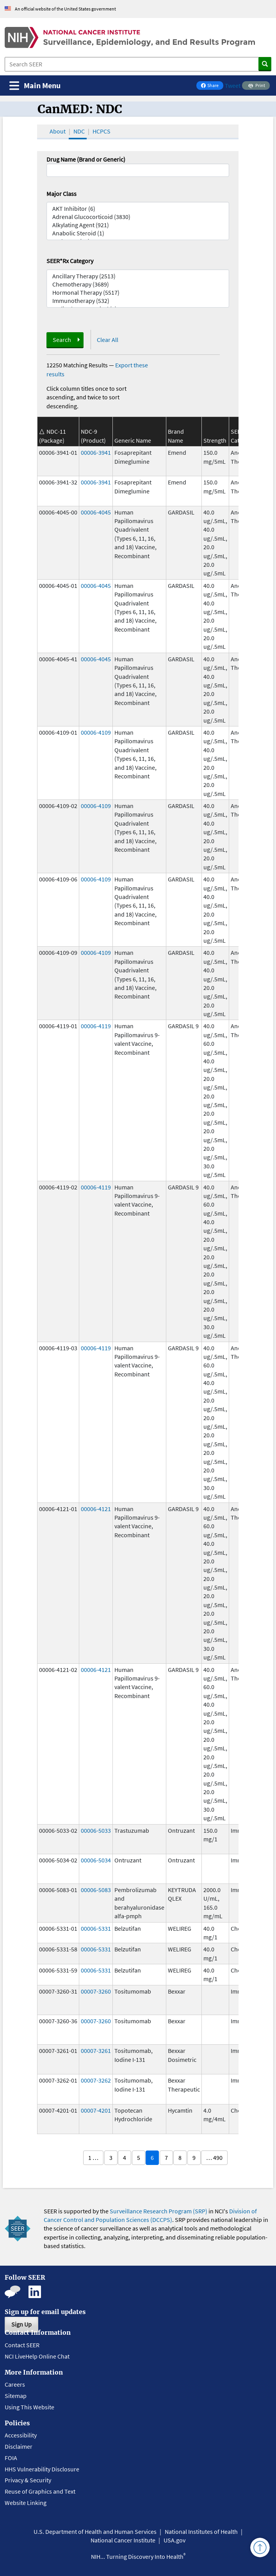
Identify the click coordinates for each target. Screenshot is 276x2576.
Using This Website (29, 2407)
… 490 (214, 2157)
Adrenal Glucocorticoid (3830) (138, 217)
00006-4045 (96, 512)
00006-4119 (96, 1026)
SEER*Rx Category (69, 261)
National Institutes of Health (201, 2531)
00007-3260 (96, 1991)
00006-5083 (96, 1890)
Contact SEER (22, 2345)
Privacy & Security (28, 2480)
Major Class (61, 194)
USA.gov (174, 2540)
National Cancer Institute (123, 2540)
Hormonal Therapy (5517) (138, 292)
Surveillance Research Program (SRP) (158, 2211)
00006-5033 (96, 1830)
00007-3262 (96, 2080)
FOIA (11, 2458)
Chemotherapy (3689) (138, 284)
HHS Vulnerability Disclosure (42, 2469)
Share (212, 86)
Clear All (107, 340)
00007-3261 (96, 2050)
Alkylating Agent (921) (138, 225)
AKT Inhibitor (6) (138, 209)
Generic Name (132, 440)
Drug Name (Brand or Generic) (85, 159)
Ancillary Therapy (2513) (138, 276)
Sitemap (16, 2396)
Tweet (232, 85)
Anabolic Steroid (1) (138, 233)
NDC (79, 131)
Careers (15, 2384)
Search (62, 340)
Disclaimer (18, 2446)
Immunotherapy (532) (138, 301)
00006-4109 (96, 732)
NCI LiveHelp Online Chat (37, 2356)
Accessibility (21, 2435)
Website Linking (25, 2503)
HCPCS (101, 131)
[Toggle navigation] (35, 85)
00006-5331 (96, 1928)
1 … (93, 2157)
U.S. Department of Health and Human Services (95, 2531)
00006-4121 (96, 1509)
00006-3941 (96, 452)
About (58, 131)
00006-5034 (96, 1860)
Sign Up (21, 2324)
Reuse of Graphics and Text (40, 2491)
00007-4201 (96, 2110)
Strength (214, 440)
